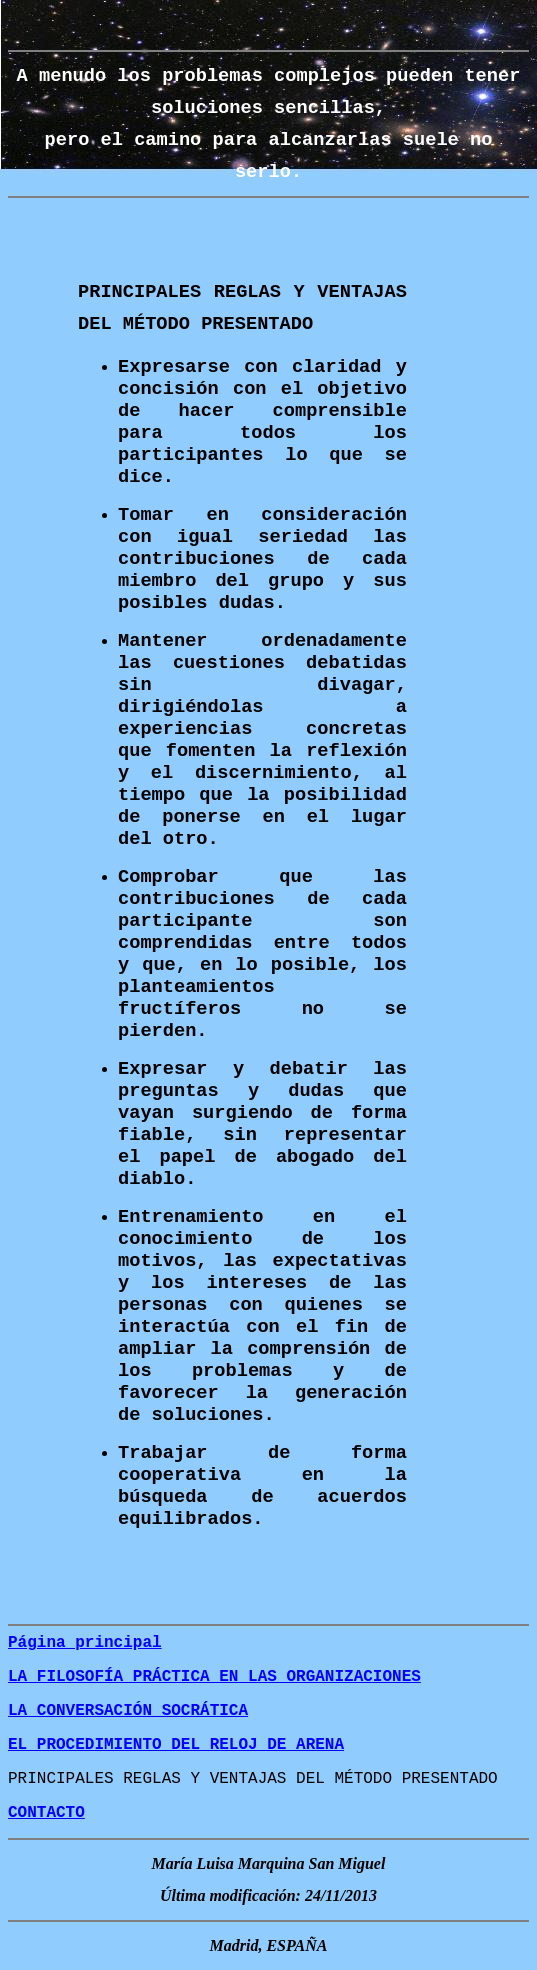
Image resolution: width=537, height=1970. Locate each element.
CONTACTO (46, 1813)
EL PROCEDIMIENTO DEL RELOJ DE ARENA (176, 1745)
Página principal (85, 1643)
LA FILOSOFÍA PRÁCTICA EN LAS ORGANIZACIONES (214, 1677)
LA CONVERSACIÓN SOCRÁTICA (128, 1711)
